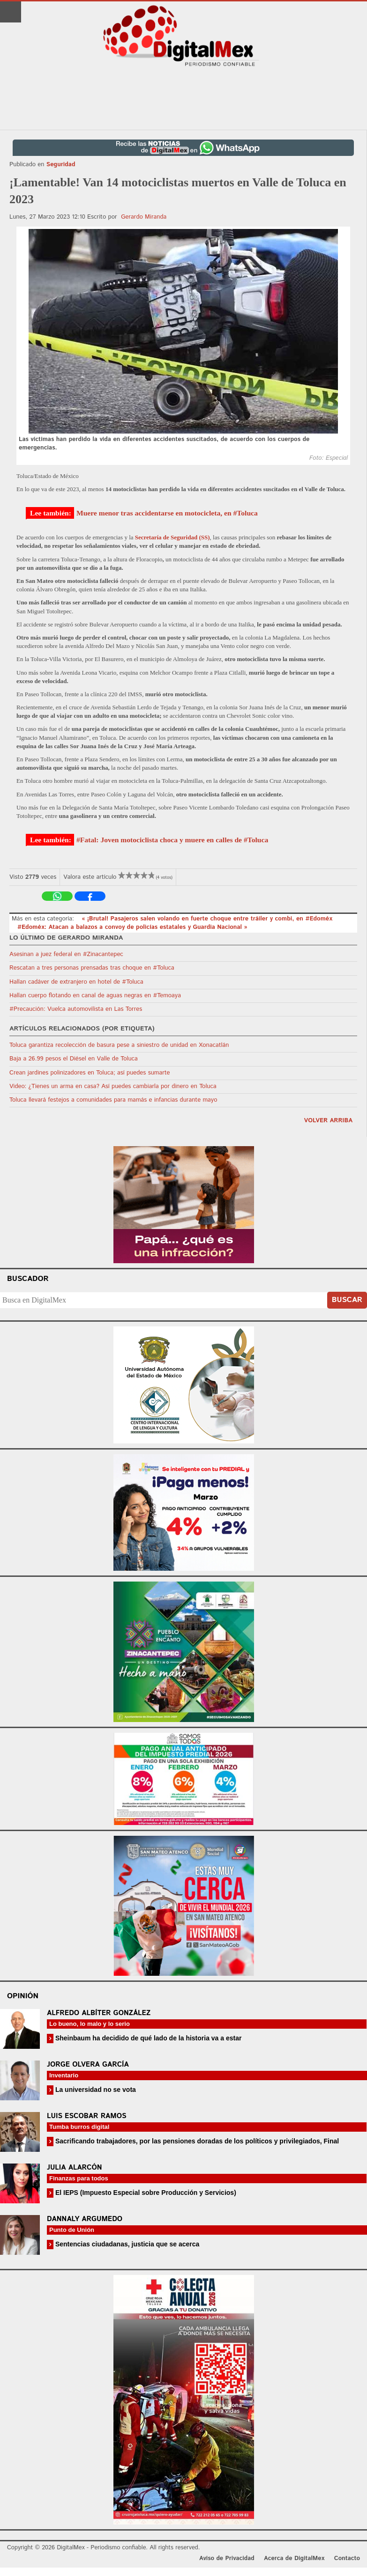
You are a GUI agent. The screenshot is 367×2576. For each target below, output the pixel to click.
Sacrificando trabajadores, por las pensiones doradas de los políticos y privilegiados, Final (196, 2141)
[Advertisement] (183, 99)
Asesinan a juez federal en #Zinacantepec (66, 954)
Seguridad (60, 164)
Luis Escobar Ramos (87, 2116)
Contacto (347, 2558)
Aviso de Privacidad (227, 2558)
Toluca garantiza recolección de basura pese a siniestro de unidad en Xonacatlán (119, 1045)
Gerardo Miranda (143, 217)
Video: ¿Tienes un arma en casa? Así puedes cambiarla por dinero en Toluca (113, 1086)
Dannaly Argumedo (84, 2219)
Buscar (347, 1300)
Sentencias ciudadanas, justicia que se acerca (126, 2244)
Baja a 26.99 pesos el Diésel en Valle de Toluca (73, 1058)
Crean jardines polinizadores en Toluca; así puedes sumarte (89, 1072)
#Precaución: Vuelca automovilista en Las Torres (75, 1009)
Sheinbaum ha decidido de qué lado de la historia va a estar (147, 2038)
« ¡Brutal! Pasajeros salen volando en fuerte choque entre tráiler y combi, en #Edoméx (207, 918)
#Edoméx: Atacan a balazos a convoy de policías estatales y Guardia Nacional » (132, 927)
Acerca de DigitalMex (294, 2558)
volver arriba (328, 1120)
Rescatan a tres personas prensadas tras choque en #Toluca (91, 968)
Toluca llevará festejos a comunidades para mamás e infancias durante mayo (113, 1100)
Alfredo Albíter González (98, 2013)
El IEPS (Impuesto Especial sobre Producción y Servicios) (144, 2192)
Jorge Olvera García (88, 2064)
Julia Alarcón (74, 2167)
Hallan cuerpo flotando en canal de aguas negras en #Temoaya (95, 995)
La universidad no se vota (94, 2089)
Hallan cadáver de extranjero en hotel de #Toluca (76, 982)
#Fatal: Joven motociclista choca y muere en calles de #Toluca (172, 840)
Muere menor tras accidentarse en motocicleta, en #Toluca (167, 513)
